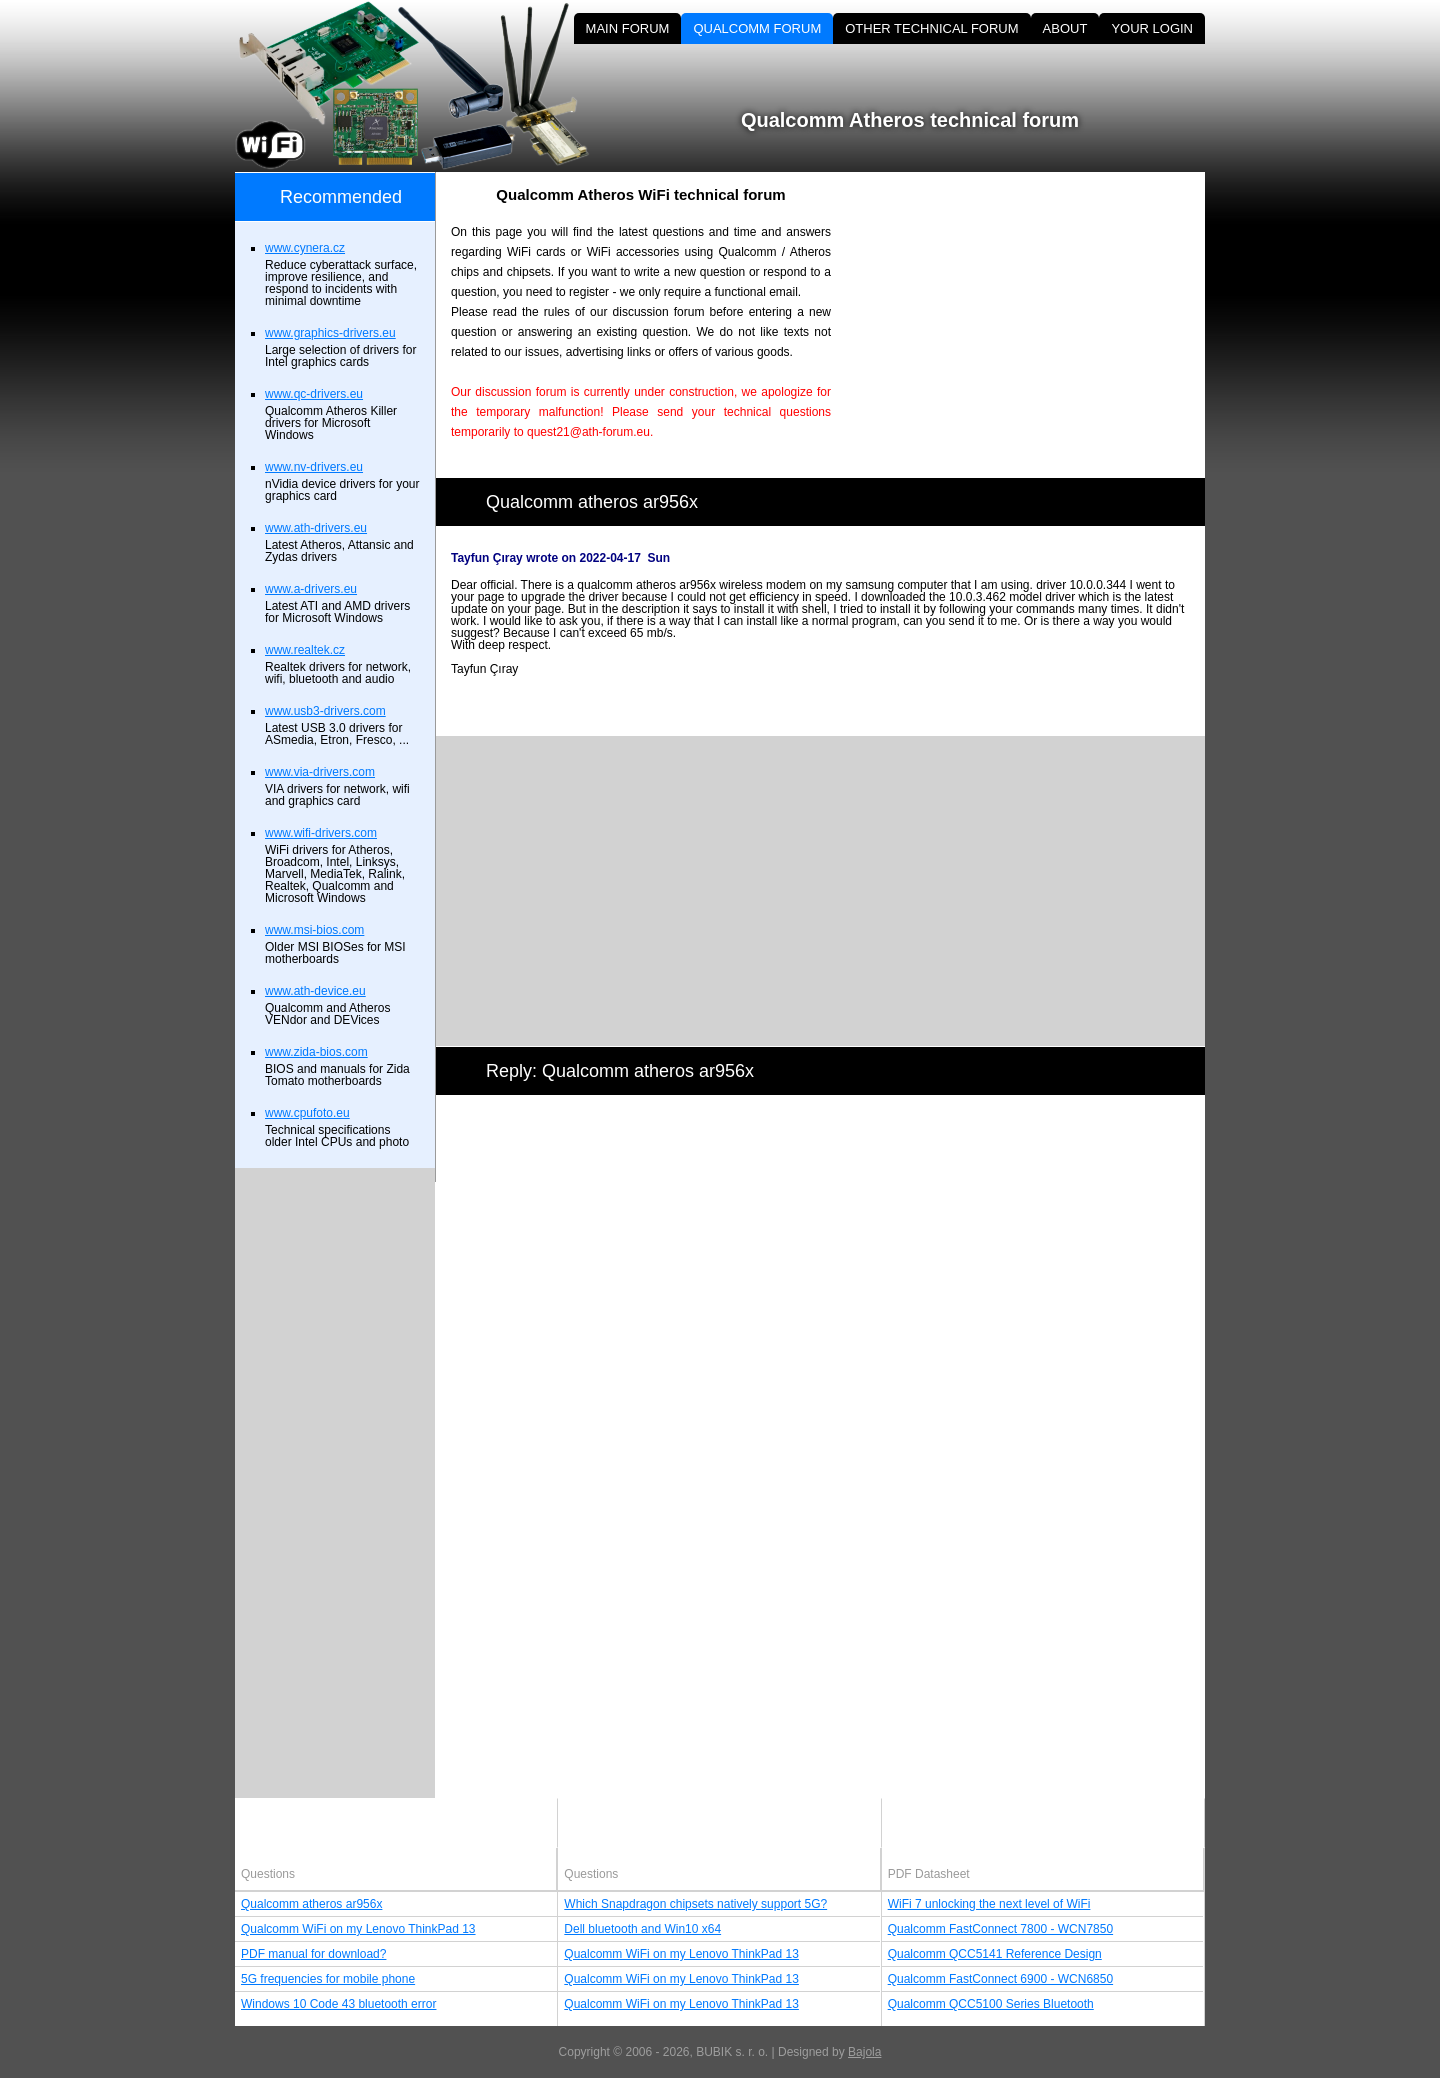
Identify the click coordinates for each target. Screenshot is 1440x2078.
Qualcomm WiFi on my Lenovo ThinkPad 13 (358, 1929)
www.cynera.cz (305, 248)
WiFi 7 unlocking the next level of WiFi (989, 1904)
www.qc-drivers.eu (314, 394)
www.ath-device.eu (315, 991)
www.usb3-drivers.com (325, 711)
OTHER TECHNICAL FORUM (931, 28)
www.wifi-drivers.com (321, 833)
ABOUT (1065, 28)
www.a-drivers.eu (311, 589)
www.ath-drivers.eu (316, 528)
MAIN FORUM (628, 28)
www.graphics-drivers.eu (330, 333)
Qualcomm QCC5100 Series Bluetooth (991, 2004)
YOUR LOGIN (1152, 28)
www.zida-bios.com (316, 1052)
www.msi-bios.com (314, 930)
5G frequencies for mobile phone (328, 1979)
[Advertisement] (1035, 312)
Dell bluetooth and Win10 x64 (642, 1929)
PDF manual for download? (313, 1954)
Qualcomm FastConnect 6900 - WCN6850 (1000, 1979)
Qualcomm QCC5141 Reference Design (995, 1954)
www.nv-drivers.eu (314, 467)
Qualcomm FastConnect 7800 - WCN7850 (1000, 1929)
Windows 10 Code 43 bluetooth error (338, 2004)
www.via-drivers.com (320, 772)
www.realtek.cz (305, 650)
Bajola (864, 2052)
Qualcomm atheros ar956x (311, 1904)
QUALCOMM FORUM (757, 28)
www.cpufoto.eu (307, 1113)
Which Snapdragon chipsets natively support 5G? (695, 1904)
